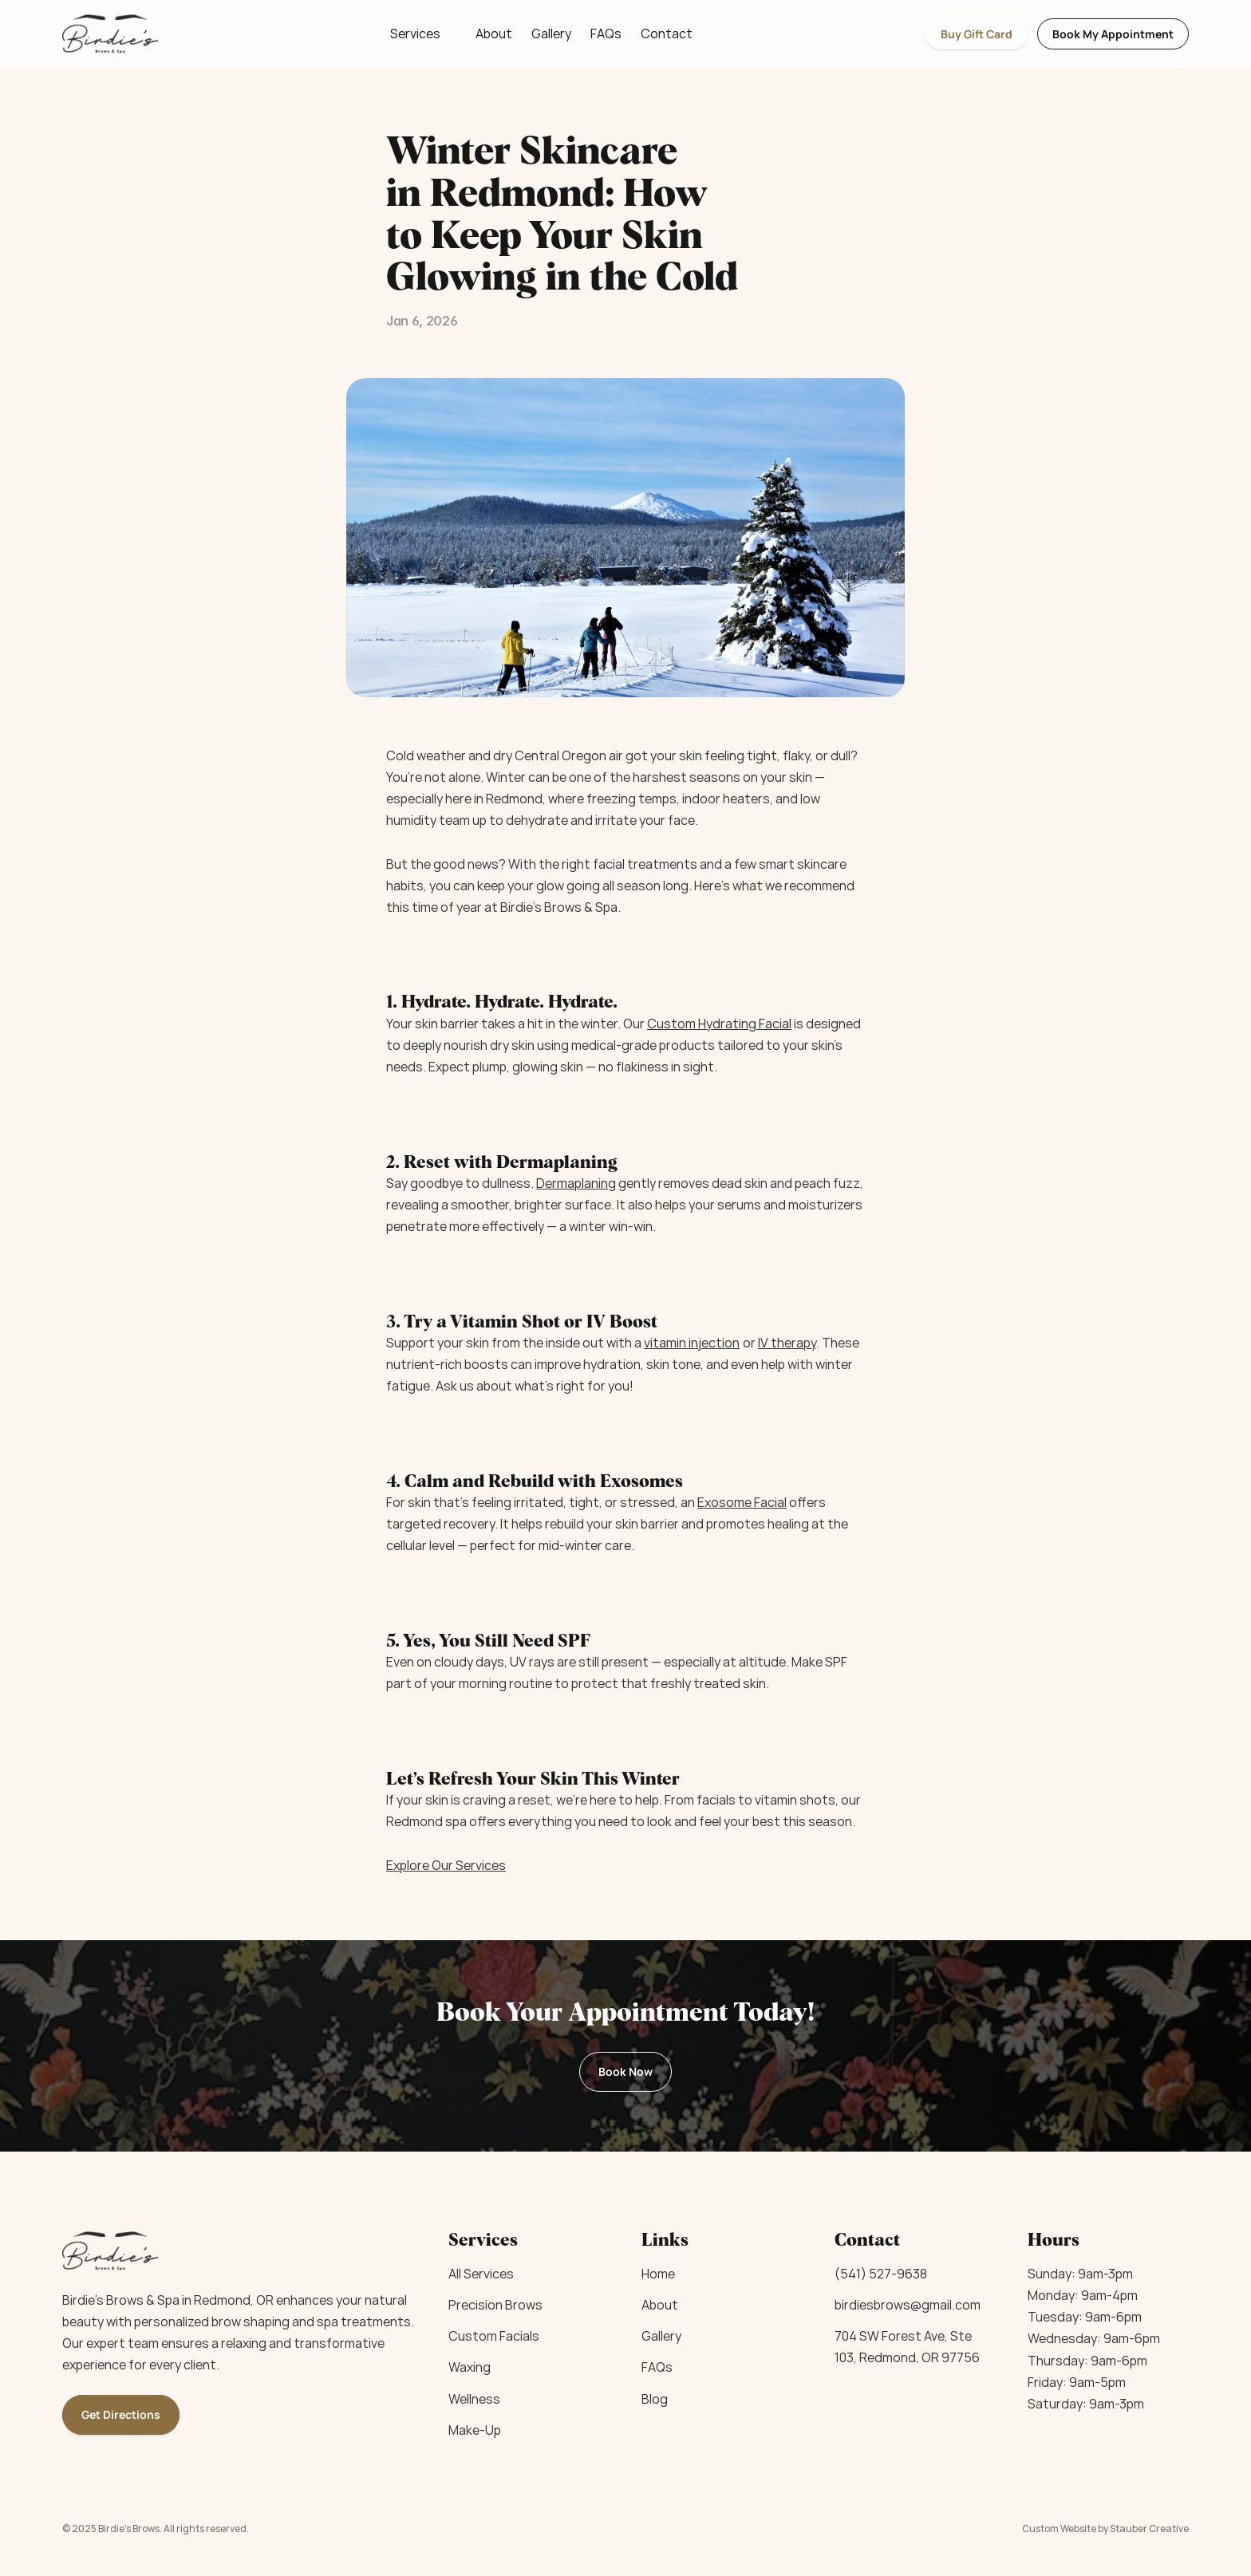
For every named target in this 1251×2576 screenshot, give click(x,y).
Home (658, 2273)
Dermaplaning (576, 1183)
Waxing (469, 2367)
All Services (481, 2273)
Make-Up (474, 2430)
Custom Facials (493, 2336)
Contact (667, 33)
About (494, 33)
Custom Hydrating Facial (719, 1023)
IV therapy (787, 1342)
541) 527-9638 (883, 2273)
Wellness (474, 2399)
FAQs (606, 33)
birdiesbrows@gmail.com (908, 2305)
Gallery (551, 33)
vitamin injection (692, 1342)
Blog (654, 2399)
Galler (658, 2336)
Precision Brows (495, 2305)
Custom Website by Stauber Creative (1105, 2528)
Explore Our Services (446, 1865)
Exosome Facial (742, 1502)
